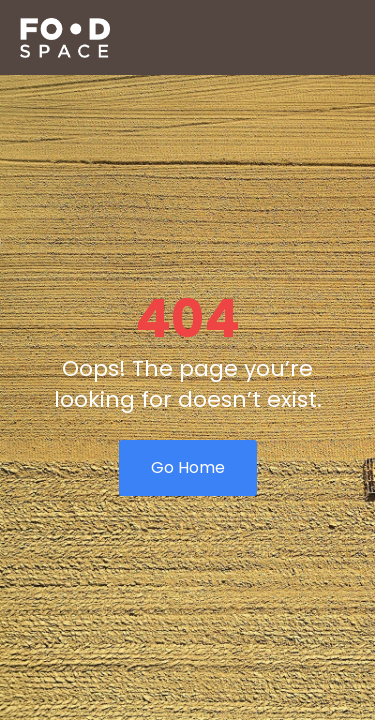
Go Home (188, 467)
